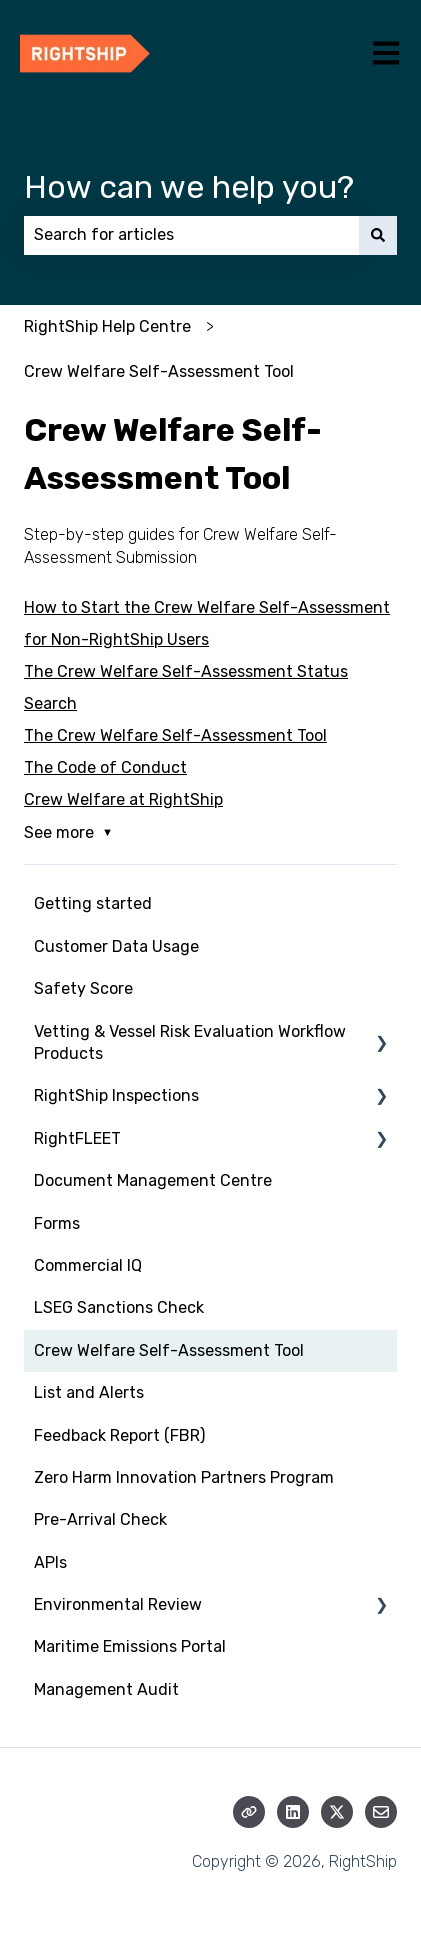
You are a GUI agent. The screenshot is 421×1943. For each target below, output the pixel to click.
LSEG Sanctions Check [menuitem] (119, 1307)
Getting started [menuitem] (93, 903)
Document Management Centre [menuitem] (153, 1180)
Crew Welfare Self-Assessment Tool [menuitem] (169, 1350)
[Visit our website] (249, 1812)
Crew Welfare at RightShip (123, 799)
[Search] (378, 235)
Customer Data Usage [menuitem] (116, 946)
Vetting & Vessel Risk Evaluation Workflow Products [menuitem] (190, 1042)
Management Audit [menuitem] (106, 1689)
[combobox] (191, 235)
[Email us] (381, 1812)
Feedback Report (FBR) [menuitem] (119, 1435)
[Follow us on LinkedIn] (293, 1812)
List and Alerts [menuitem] (89, 1392)
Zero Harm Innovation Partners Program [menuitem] (184, 1477)
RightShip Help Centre (107, 326)
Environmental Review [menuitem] (118, 1604)
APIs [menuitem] (50, 1562)
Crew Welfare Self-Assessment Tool (159, 371)
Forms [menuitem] (57, 1223)
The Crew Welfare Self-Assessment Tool (175, 735)
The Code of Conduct (105, 767)
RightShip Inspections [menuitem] (116, 1095)
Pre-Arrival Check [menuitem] (100, 1519)
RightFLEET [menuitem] (77, 1138)
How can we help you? (189, 187)
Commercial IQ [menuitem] (88, 1265)
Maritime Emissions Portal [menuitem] (130, 1646)
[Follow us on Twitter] (337, 1812)
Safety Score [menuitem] (83, 988)
